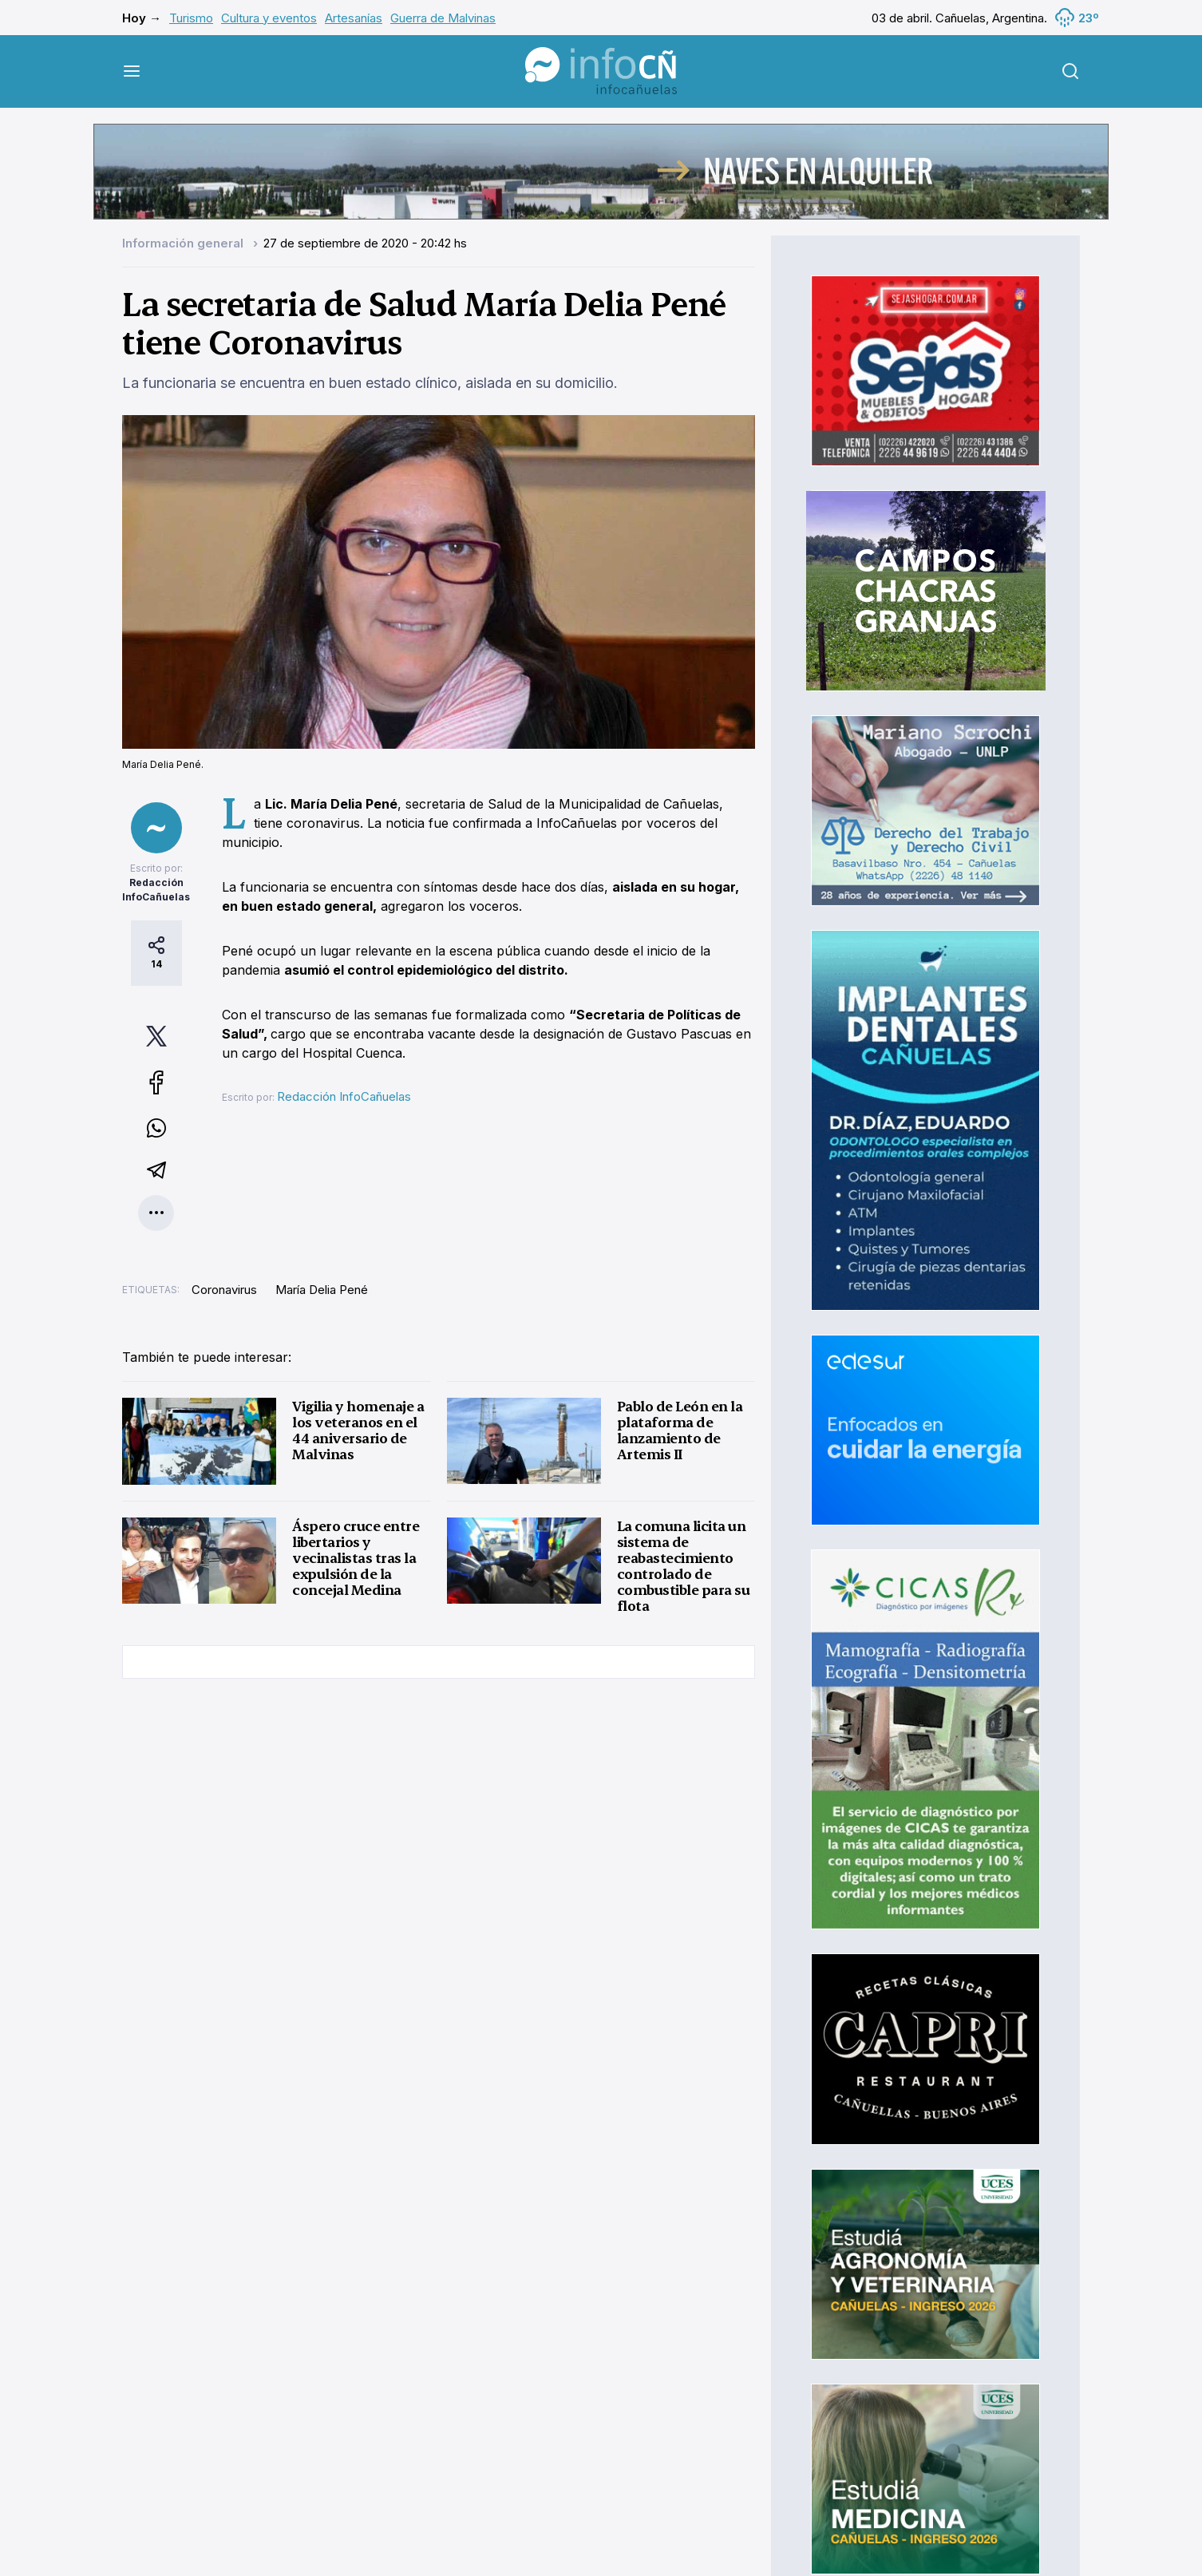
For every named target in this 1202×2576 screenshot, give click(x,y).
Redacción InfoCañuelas (344, 1096)
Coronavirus (224, 1289)
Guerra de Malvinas (443, 18)
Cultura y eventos (269, 18)
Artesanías (353, 18)
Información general (184, 243)
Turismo (191, 18)
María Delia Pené (321, 1289)
